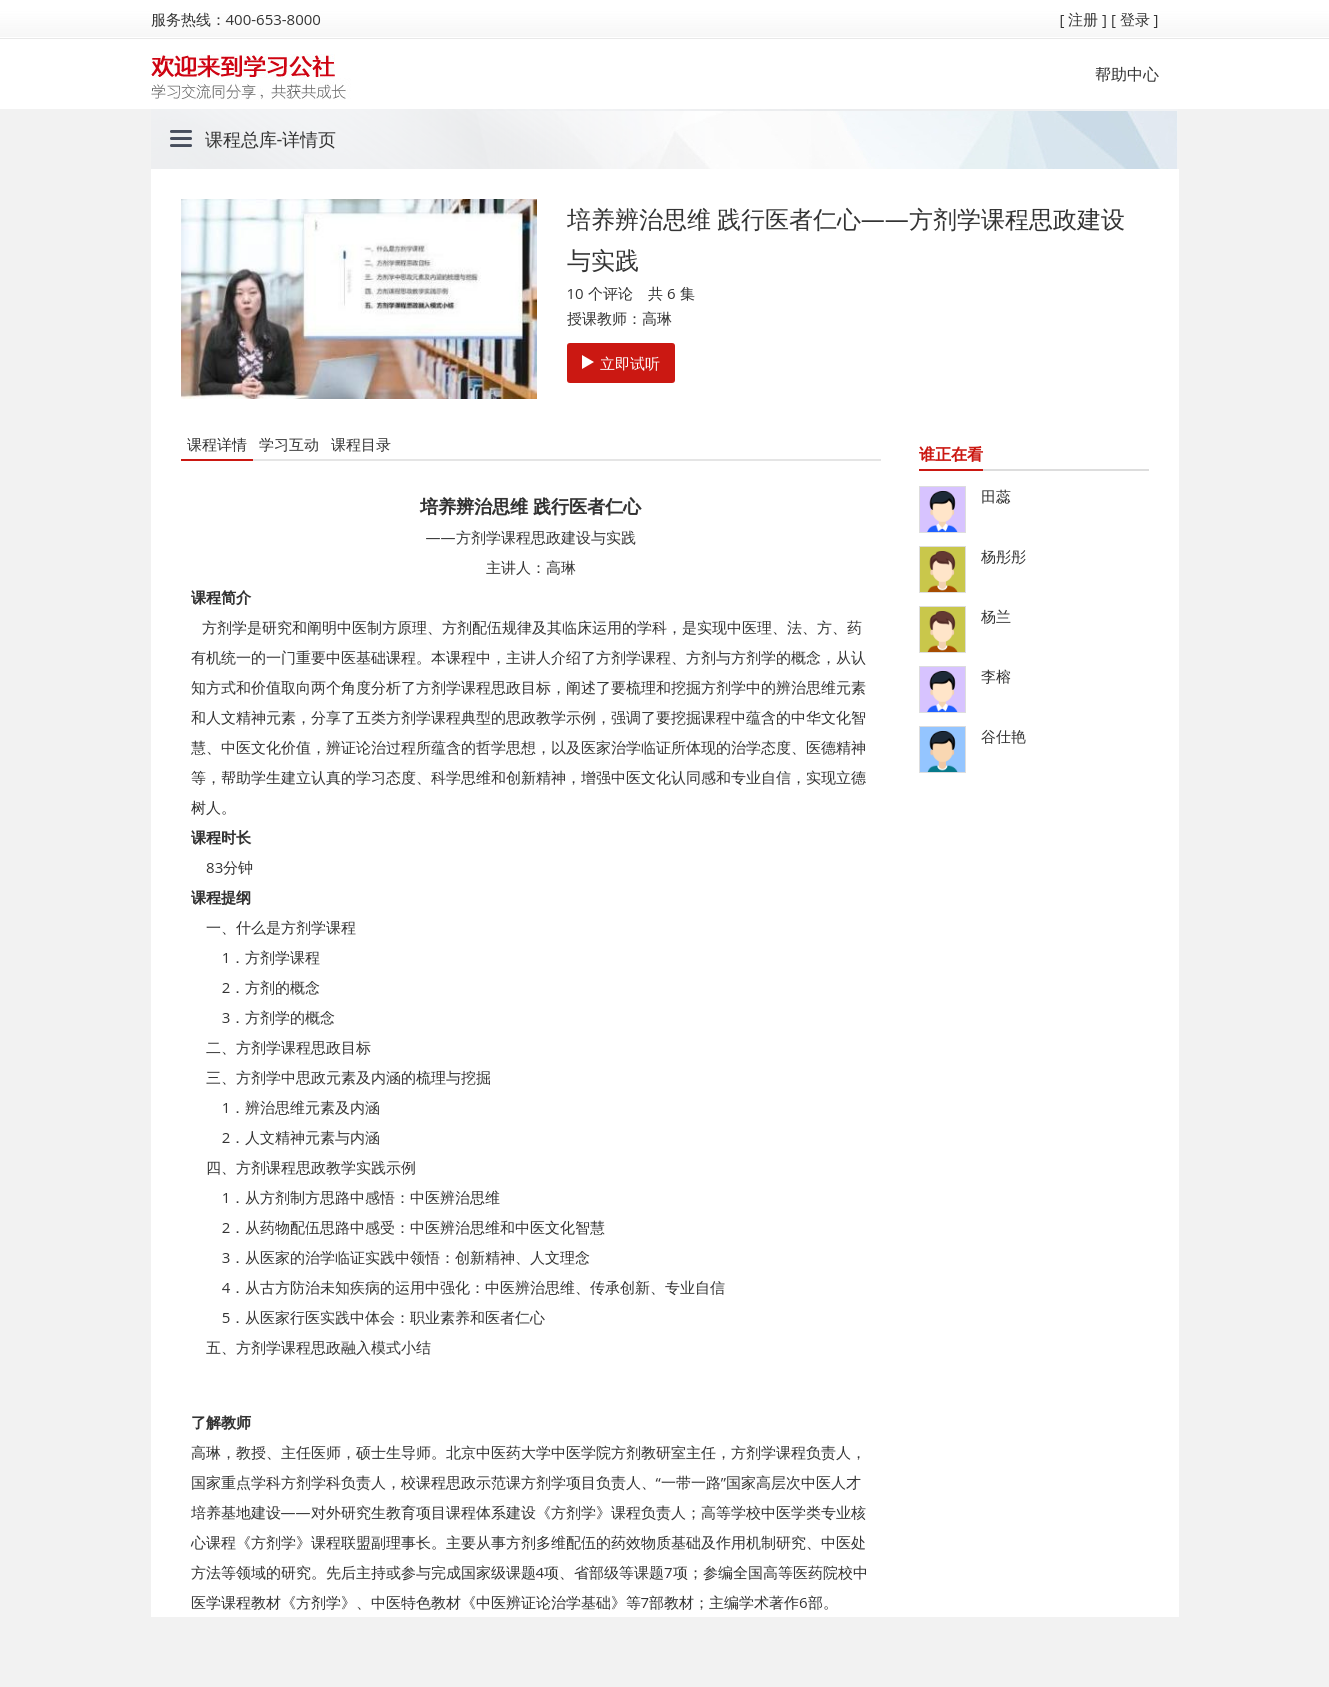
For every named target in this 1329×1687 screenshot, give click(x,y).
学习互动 (289, 444)
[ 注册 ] (1083, 19)
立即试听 (621, 363)
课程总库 (241, 139)
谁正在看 (951, 454)
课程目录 (361, 444)
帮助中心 (1127, 74)
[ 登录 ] (1135, 19)
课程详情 (217, 444)
